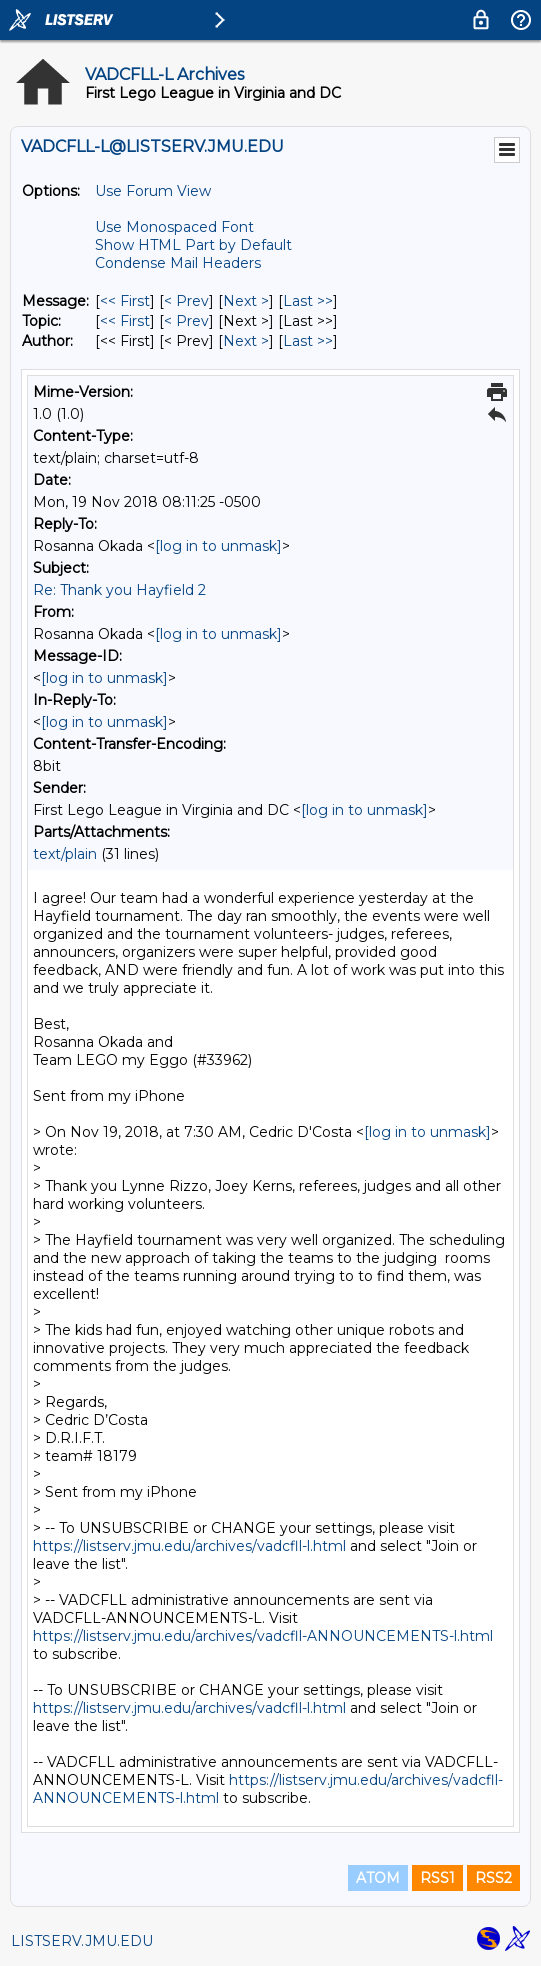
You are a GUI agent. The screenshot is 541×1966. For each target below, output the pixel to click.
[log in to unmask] (218, 546)
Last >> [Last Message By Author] (308, 341)
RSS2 (493, 1878)
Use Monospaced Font (174, 227)
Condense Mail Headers (178, 263)
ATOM (378, 1878)
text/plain (65, 854)
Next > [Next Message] (246, 301)
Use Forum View (153, 191)
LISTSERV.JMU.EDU (82, 1941)
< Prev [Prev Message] (186, 301)
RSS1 (437, 1878)
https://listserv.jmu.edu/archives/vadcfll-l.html (189, 1546)
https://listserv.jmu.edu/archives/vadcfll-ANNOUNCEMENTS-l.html (263, 1636)
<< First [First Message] (125, 301)
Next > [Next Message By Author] (246, 341)
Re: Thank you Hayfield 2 (119, 590)
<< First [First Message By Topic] (125, 321)
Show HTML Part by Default (193, 245)
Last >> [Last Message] (308, 301)
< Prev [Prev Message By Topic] (186, 321)
